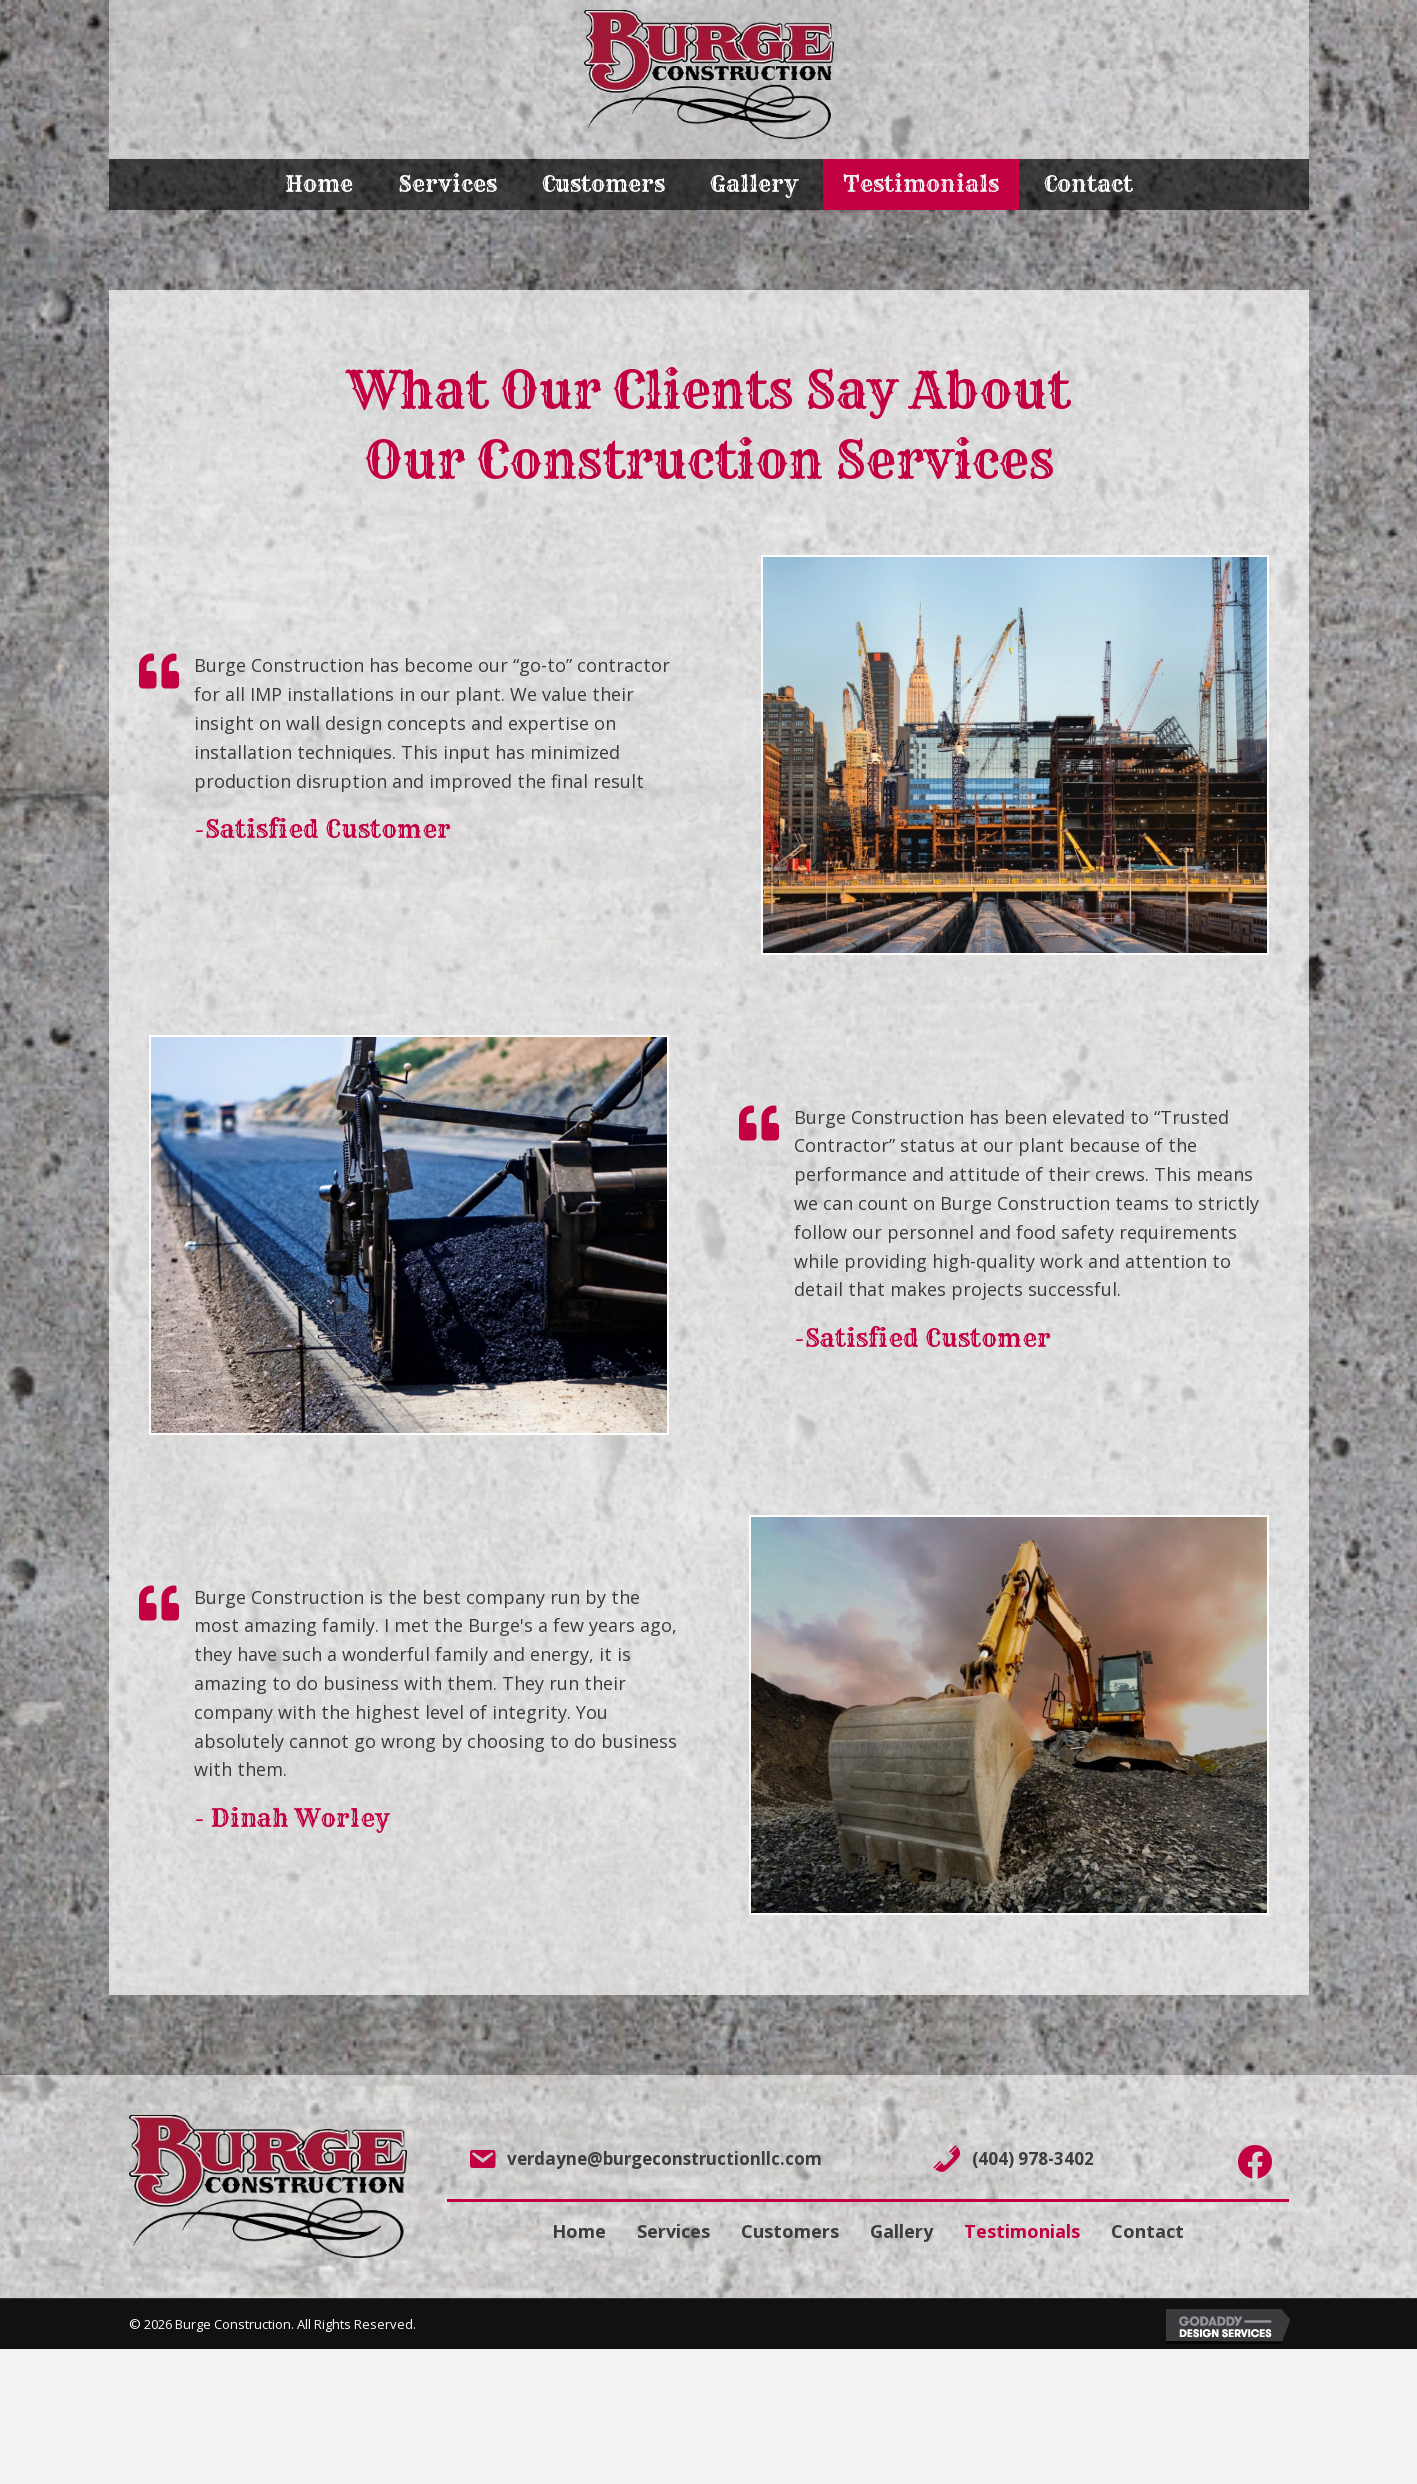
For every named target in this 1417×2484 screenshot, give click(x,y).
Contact (1147, 2231)
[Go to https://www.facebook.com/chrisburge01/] (1254, 2162)
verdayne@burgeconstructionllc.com (664, 2158)
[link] (319, 184)
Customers (790, 2231)
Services (673, 2231)
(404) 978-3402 (1033, 2158)
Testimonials (1022, 2231)
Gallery (901, 2231)
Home (579, 2231)
